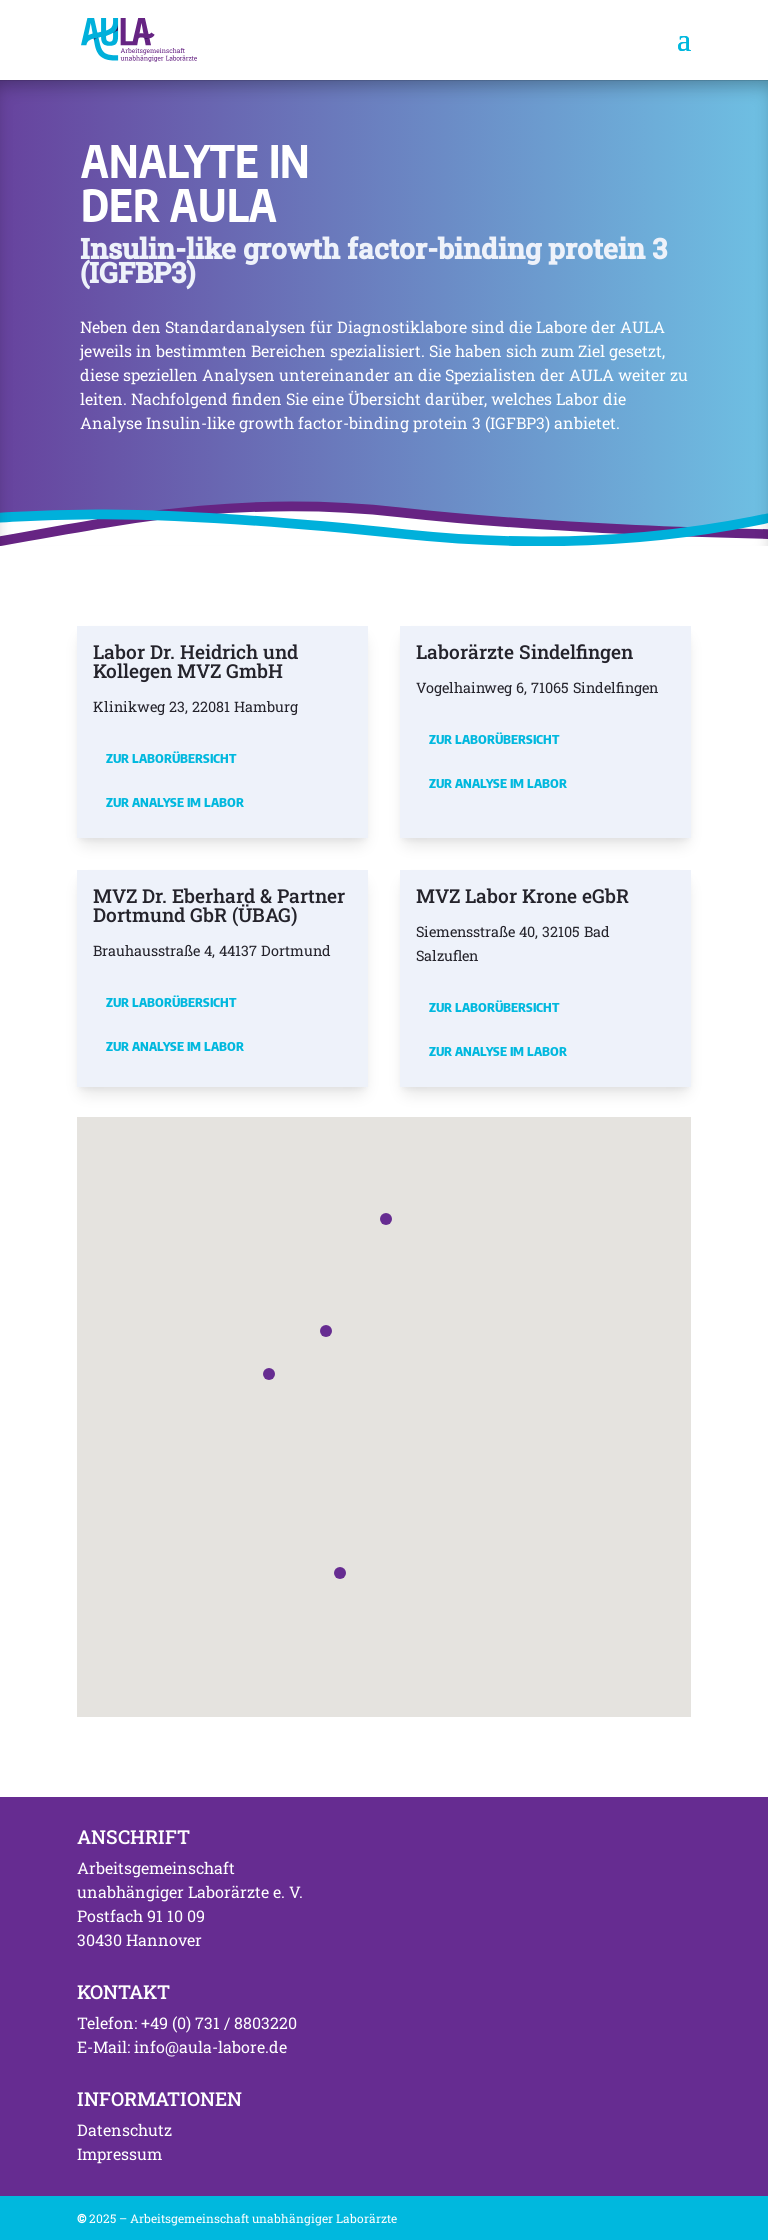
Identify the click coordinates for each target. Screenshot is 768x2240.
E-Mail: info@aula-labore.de (182, 2046)
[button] (269, 1374)
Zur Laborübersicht (171, 758)
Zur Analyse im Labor (175, 802)
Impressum (119, 2153)
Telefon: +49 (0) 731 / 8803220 (187, 2022)
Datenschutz (124, 2129)
